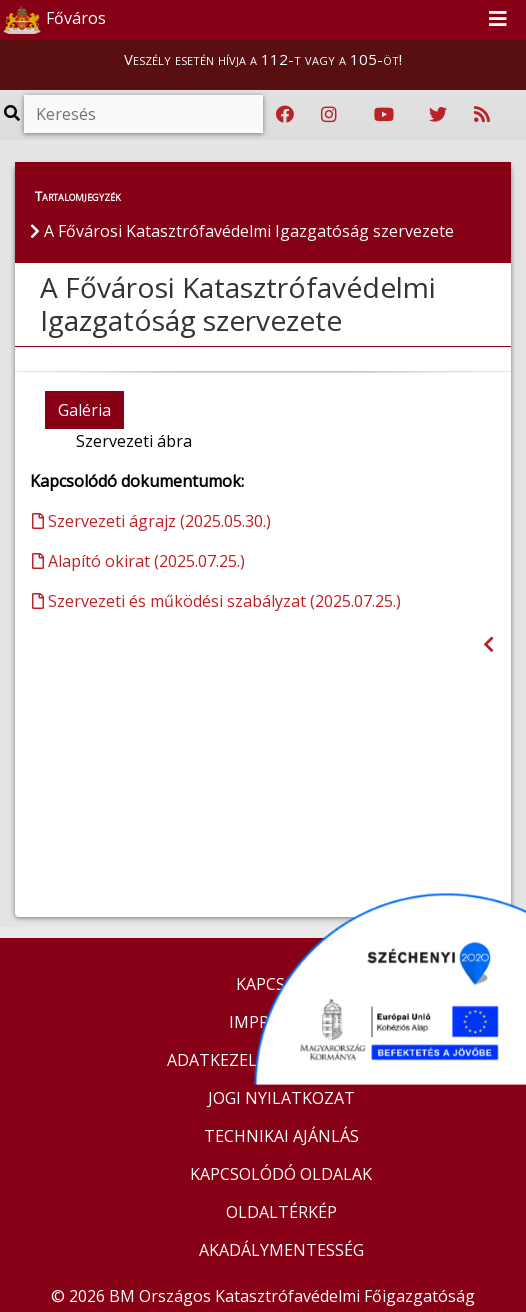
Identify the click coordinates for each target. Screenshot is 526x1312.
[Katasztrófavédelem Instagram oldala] (329, 115)
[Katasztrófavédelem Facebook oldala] (285, 115)
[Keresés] (143, 114)
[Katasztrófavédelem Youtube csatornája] (384, 115)
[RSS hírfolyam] (482, 115)
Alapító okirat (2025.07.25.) (138, 561)
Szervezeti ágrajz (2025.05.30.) (151, 521)
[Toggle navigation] (498, 20)
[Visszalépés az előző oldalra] (488, 644)
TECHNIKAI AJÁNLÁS (281, 1136)
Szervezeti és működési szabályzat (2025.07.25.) (216, 601)
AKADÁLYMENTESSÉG (281, 1250)
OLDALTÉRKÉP (281, 1212)
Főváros (54, 20)
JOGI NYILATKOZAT (281, 1098)
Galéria (84, 410)
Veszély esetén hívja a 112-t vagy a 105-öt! (263, 59)
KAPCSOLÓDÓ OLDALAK (281, 1174)
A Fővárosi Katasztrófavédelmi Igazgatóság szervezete (238, 304)
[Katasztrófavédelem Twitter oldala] (438, 115)
